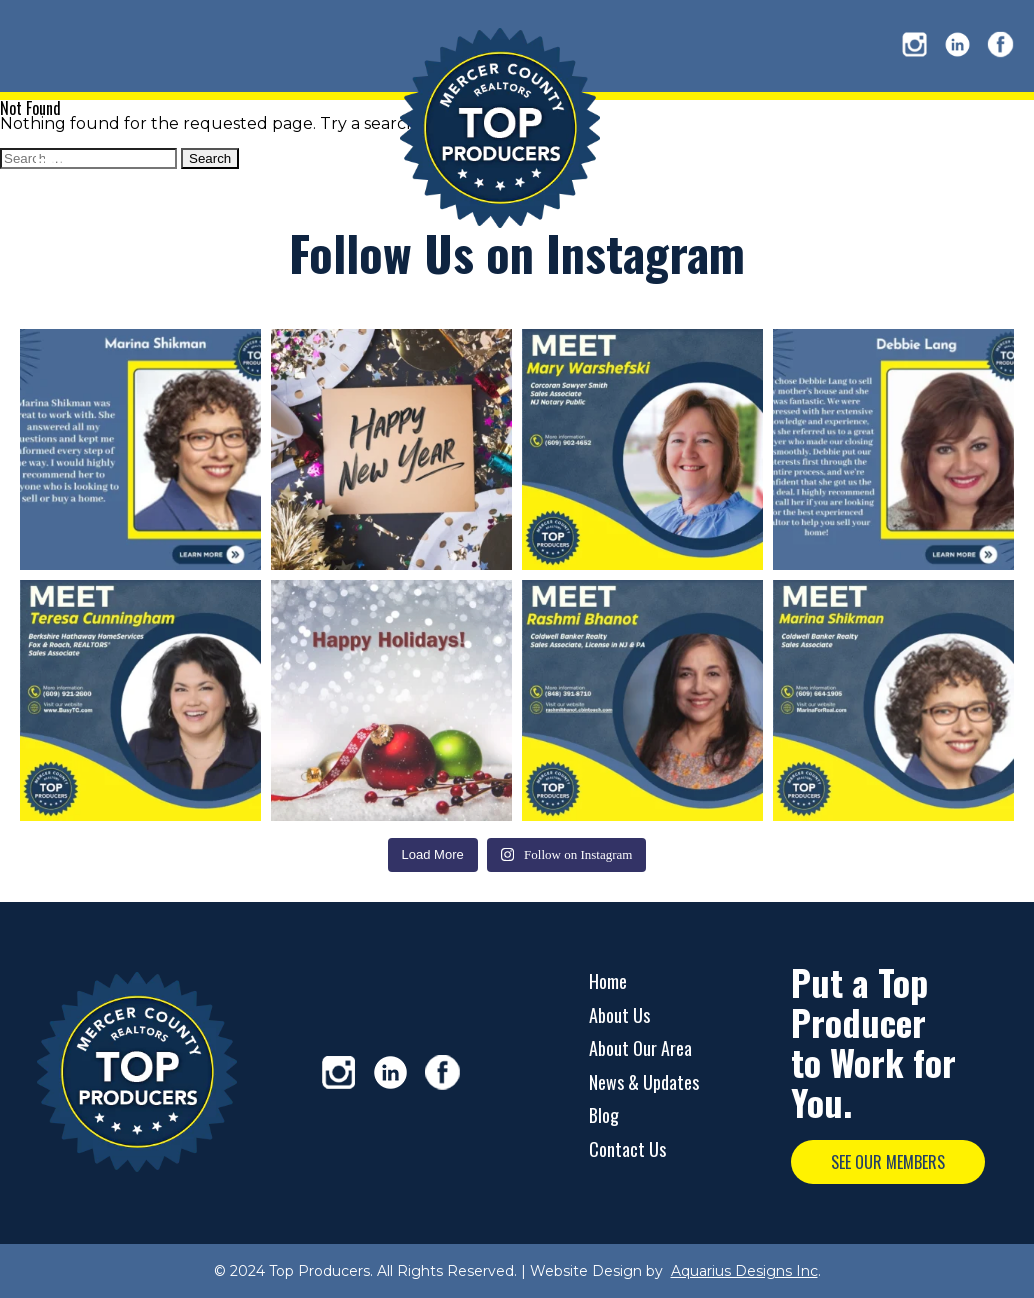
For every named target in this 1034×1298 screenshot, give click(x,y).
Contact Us (627, 1149)
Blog (604, 1115)
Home (608, 981)
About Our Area (640, 1048)
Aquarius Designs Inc (744, 1271)
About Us (619, 1015)
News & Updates (644, 1082)
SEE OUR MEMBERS (888, 1162)
